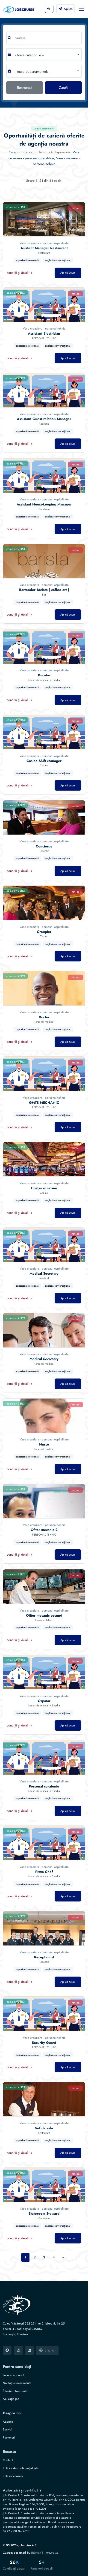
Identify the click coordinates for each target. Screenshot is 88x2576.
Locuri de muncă (13, 2375)
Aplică (66, 8)
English (47, 2350)
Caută (63, 87)
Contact (8, 2460)
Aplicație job (11, 2399)
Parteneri (9, 2437)
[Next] (63, 2257)
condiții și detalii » (19, 272)
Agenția (8, 2421)
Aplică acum (68, 272)
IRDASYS (37, 2552)
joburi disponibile (44, 128)
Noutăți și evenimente (17, 2383)
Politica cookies (13, 2476)
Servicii (7, 2429)
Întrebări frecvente (15, 2391)
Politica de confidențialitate (20, 2468)
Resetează (24, 87)
